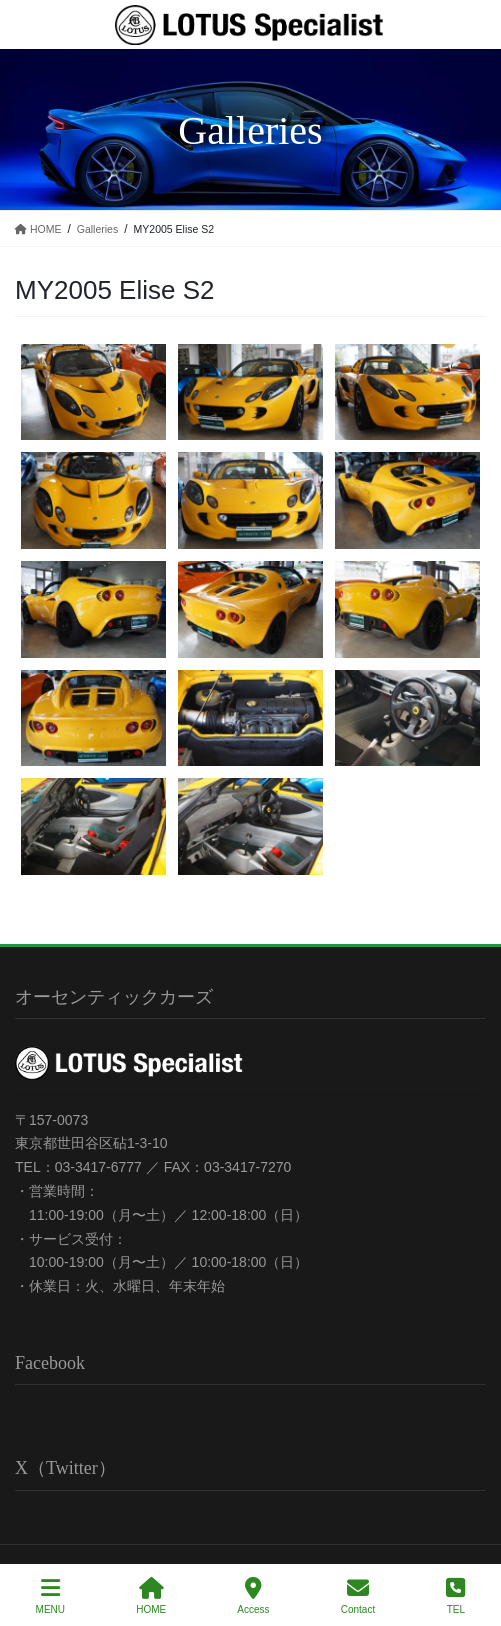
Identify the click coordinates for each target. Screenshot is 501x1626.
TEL (455, 1596)
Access (253, 1596)
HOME (151, 1596)
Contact (358, 1596)
